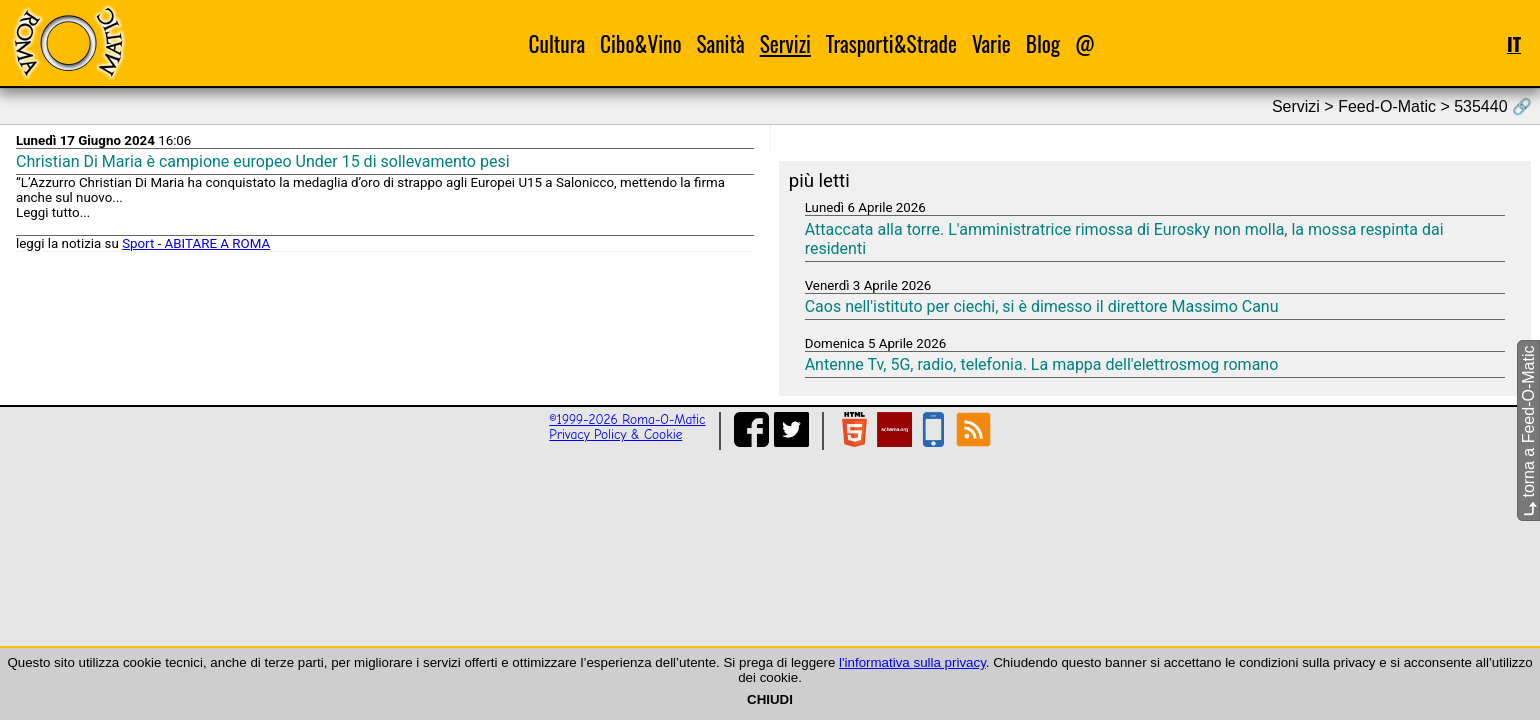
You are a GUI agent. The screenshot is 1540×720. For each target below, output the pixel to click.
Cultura (557, 43)
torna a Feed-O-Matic (1528, 431)
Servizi (785, 43)
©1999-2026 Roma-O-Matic (627, 419)
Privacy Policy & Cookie (615, 434)
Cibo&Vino (640, 43)
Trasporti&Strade (891, 43)
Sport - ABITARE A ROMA (196, 243)
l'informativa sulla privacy (912, 662)
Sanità (720, 43)
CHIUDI (770, 699)
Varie (991, 43)
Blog (1043, 43)
